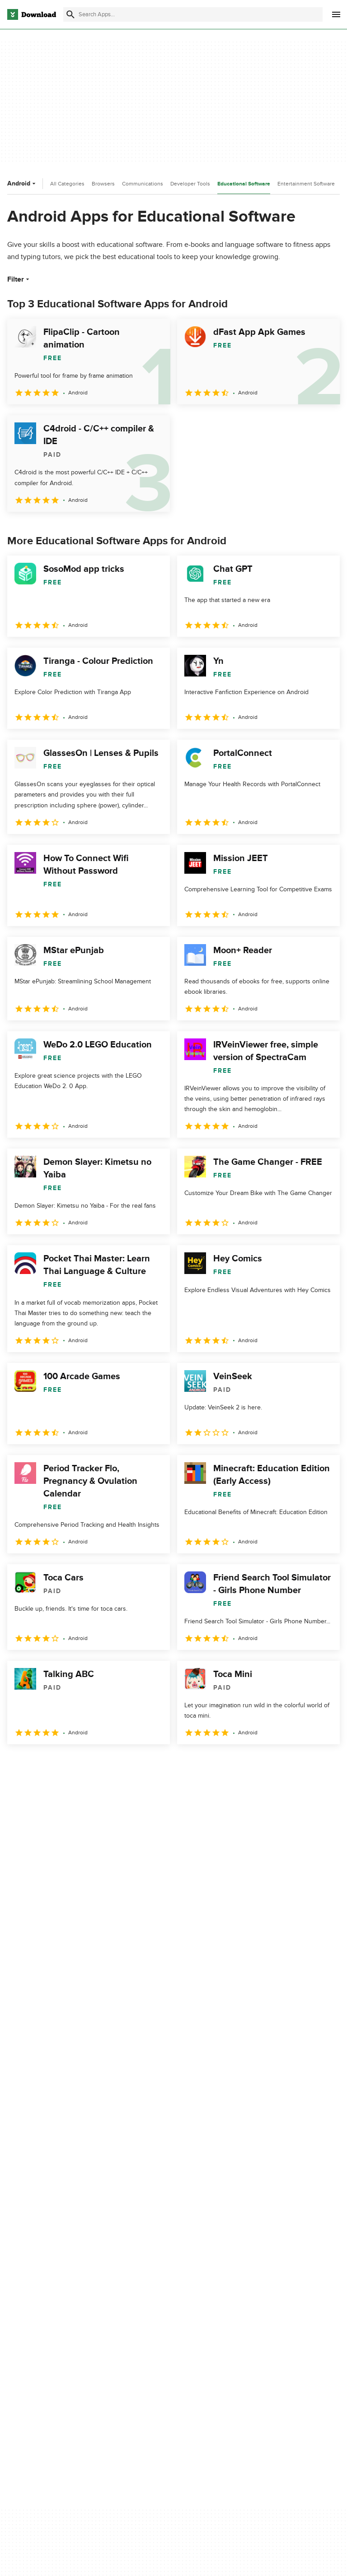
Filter (19, 279)
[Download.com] (31, 14)
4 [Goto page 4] (87, 1764)
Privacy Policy (261, 2280)
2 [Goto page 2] (40, 1764)
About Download (150, 2280)
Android (22, 183)
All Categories (67, 184)
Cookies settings (265, 2352)
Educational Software (243, 184)
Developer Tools (190, 184)
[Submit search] (70, 14)
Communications (142, 184)
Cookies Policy (262, 2312)
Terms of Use (260, 2296)
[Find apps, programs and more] (193, 14)
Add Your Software (152, 2296)
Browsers (103, 184)
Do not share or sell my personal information (275, 2331)
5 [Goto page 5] (110, 1764)
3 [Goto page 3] (63, 1764)
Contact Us (142, 2312)
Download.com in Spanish (162, 2327)
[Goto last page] (323, 1764)
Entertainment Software (306, 184)
